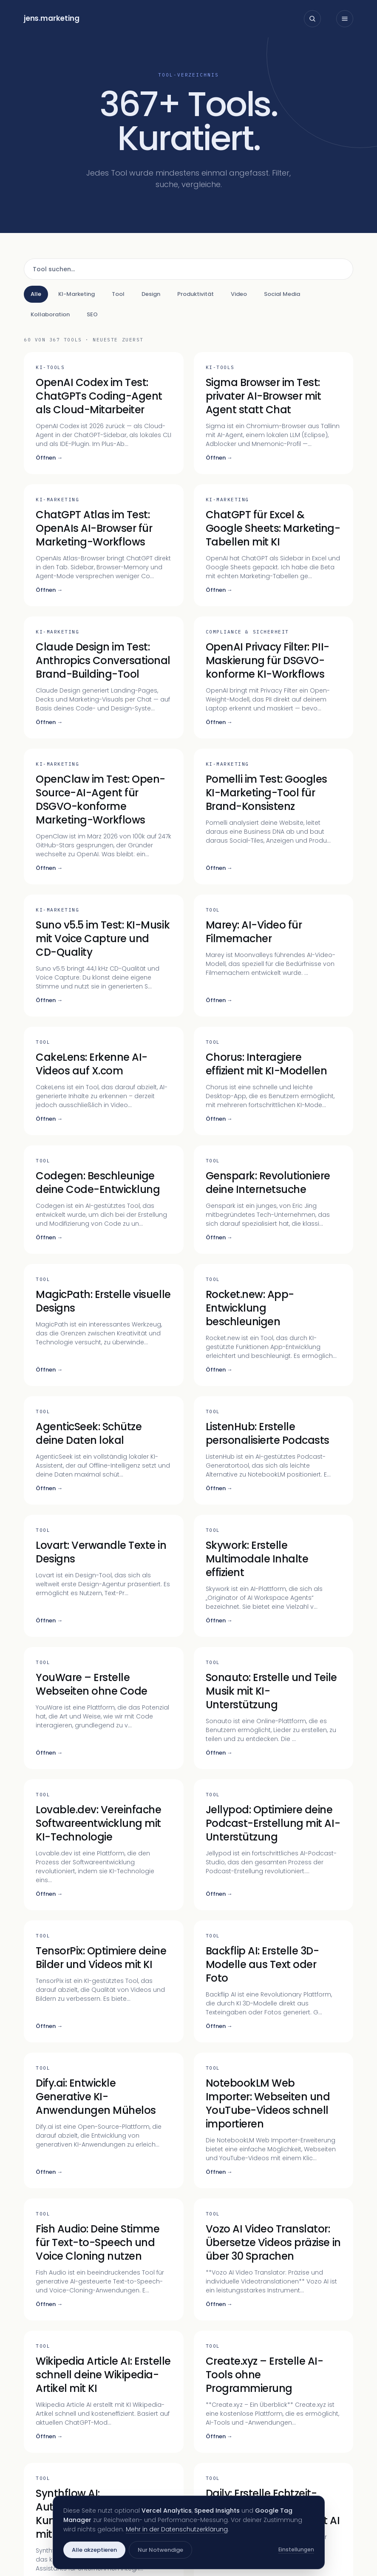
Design (151, 294)
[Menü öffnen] (344, 18)
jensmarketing (51, 18)
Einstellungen (296, 2549)
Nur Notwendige (160, 2550)
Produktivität (195, 294)
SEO (92, 314)
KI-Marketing (76, 294)
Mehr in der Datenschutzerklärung (177, 2529)
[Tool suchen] (188, 269)
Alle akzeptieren (94, 2550)
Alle (36, 294)
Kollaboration (50, 314)
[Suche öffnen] (312, 18)
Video (239, 294)
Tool (118, 294)
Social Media (282, 294)
